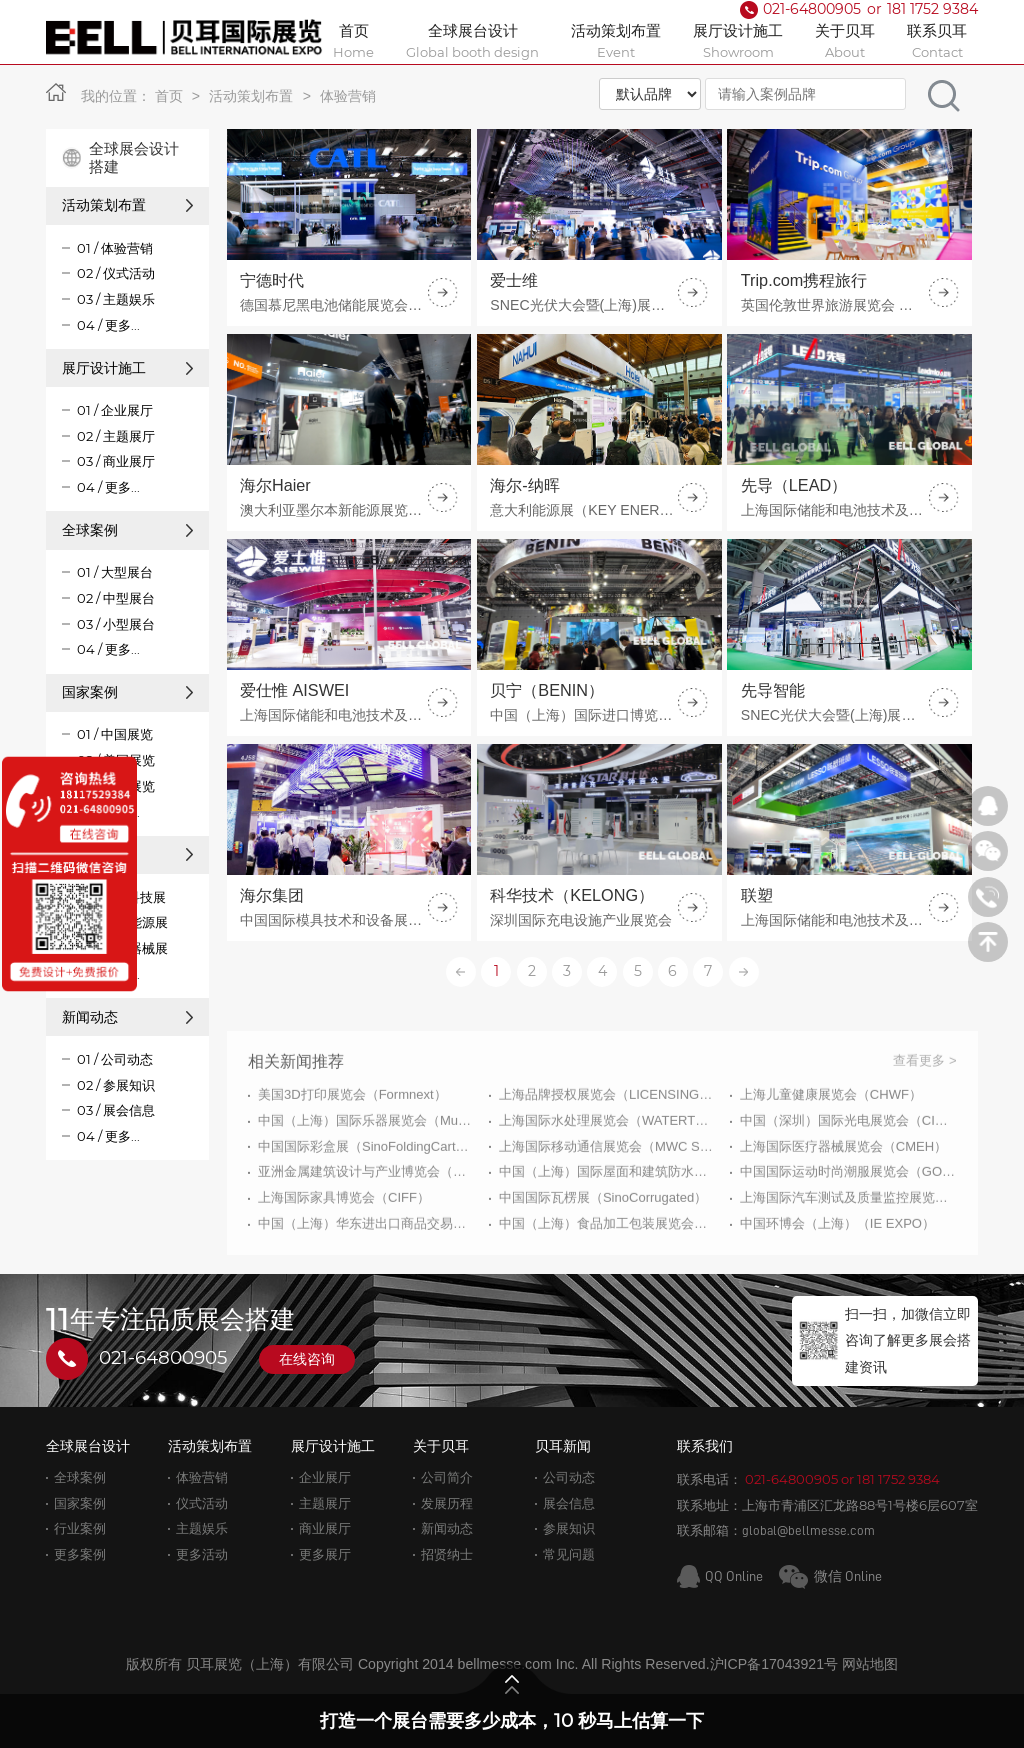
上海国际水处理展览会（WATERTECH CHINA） (607, 1182)
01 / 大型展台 (115, 572)
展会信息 (569, 1503)
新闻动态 (127, 1017)
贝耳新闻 (563, 1446)
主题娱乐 (202, 1528)
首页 (169, 96)
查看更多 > (924, 1123)
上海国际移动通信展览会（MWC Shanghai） (607, 1208)
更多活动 (202, 1554)
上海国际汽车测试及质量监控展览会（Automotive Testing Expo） (848, 1260)
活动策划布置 (251, 96)
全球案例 (127, 530)
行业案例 (80, 1528)
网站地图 (870, 1664)
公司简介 (447, 1477)
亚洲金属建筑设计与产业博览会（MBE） (366, 1234)
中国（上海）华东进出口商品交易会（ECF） (366, 1286)
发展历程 (447, 1503)
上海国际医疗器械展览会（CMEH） (843, 1208)
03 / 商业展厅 (116, 461)
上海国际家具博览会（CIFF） (344, 1260)
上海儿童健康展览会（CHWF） (831, 1157)
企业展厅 (325, 1477)
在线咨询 (307, 1359)
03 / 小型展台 (116, 624)
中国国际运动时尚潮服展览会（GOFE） (848, 1234)
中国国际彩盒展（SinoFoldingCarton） (366, 1208)
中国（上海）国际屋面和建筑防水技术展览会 (607, 1234)
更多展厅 (325, 1554)
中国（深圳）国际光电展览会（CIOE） (848, 1182)
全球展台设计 (88, 1446)
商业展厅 (325, 1528)
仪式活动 (202, 1503)
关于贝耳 (441, 1446)
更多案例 (80, 1554)
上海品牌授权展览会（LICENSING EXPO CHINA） (607, 1157)
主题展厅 (325, 1503)
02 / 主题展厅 (116, 436)
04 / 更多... (108, 325)
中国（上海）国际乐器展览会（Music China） (366, 1182)
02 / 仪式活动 (116, 273)
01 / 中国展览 (115, 734)
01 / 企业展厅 (115, 410)
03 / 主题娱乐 (116, 299)
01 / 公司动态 (115, 1059)
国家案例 (127, 692)
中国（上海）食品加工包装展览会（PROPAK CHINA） (607, 1286)
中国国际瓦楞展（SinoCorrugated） (603, 1260)
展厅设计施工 (127, 368)
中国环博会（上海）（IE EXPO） (837, 1286)
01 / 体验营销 (115, 248)
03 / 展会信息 (116, 1110)
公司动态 (569, 1477)
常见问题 (569, 1554)
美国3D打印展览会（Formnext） (352, 1157)
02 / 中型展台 (116, 598)
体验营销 (348, 96)
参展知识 (569, 1528)
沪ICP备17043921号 (774, 1664)
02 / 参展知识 (116, 1085)
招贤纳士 (447, 1554)
